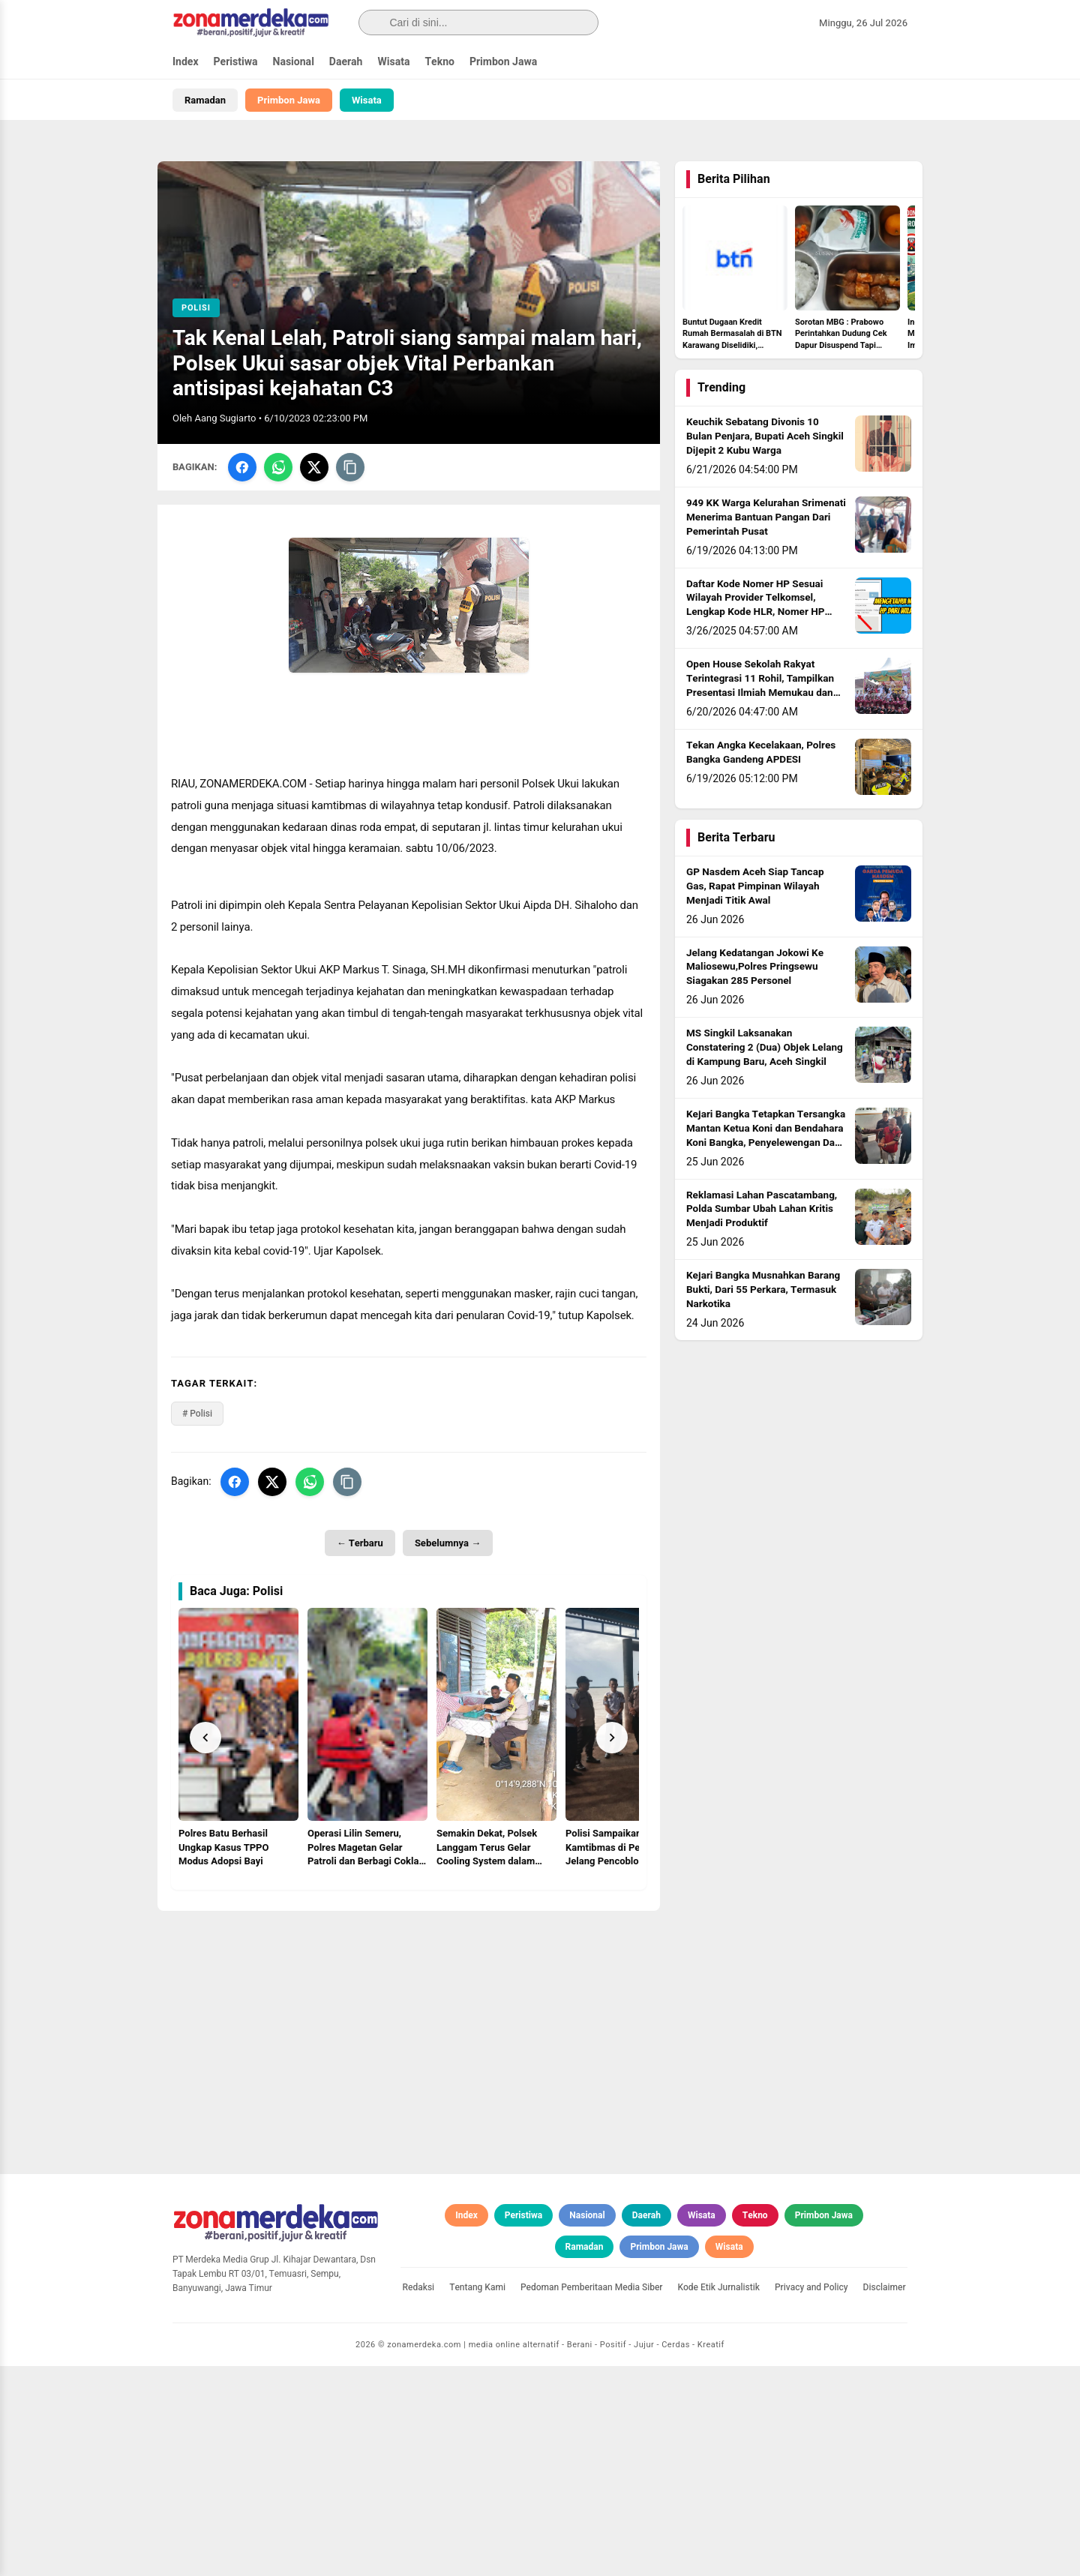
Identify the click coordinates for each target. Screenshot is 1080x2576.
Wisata (393, 62)
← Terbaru (360, 1543)
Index (185, 62)
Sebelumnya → (448, 1543)
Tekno (439, 62)
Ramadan (205, 100)
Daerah (346, 62)
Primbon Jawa (503, 62)
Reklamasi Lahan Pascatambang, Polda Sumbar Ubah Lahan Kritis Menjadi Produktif (761, 1209)
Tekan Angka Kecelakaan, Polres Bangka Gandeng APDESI (761, 752)
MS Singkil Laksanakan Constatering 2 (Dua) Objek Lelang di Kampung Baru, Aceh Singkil (764, 1047)
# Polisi (197, 1413)
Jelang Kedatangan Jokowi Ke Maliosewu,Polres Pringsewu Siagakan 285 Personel (755, 967)
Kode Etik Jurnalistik (719, 2497)
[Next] (612, 1737)
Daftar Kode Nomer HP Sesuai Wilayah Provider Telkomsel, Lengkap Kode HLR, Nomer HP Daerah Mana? (755, 605)
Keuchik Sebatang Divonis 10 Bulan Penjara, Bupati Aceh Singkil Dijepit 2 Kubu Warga (765, 436)
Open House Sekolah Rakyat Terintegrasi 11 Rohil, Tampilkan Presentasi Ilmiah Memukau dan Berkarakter (760, 686)
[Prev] (205, 1737)
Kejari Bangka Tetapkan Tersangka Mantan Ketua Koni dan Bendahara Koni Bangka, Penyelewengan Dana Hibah (766, 1136)
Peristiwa (236, 62)
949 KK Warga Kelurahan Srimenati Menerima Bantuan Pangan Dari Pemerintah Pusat (766, 517)
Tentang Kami (477, 2497)
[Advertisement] (409, 2016)
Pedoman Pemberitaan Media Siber (591, 2497)
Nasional (293, 62)
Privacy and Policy (811, 2497)
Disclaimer (884, 2497)
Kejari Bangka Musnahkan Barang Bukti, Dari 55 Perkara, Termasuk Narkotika (763, 1290)
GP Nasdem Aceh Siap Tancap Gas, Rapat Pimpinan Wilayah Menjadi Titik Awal (755, 886)
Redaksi (419, 2497)
